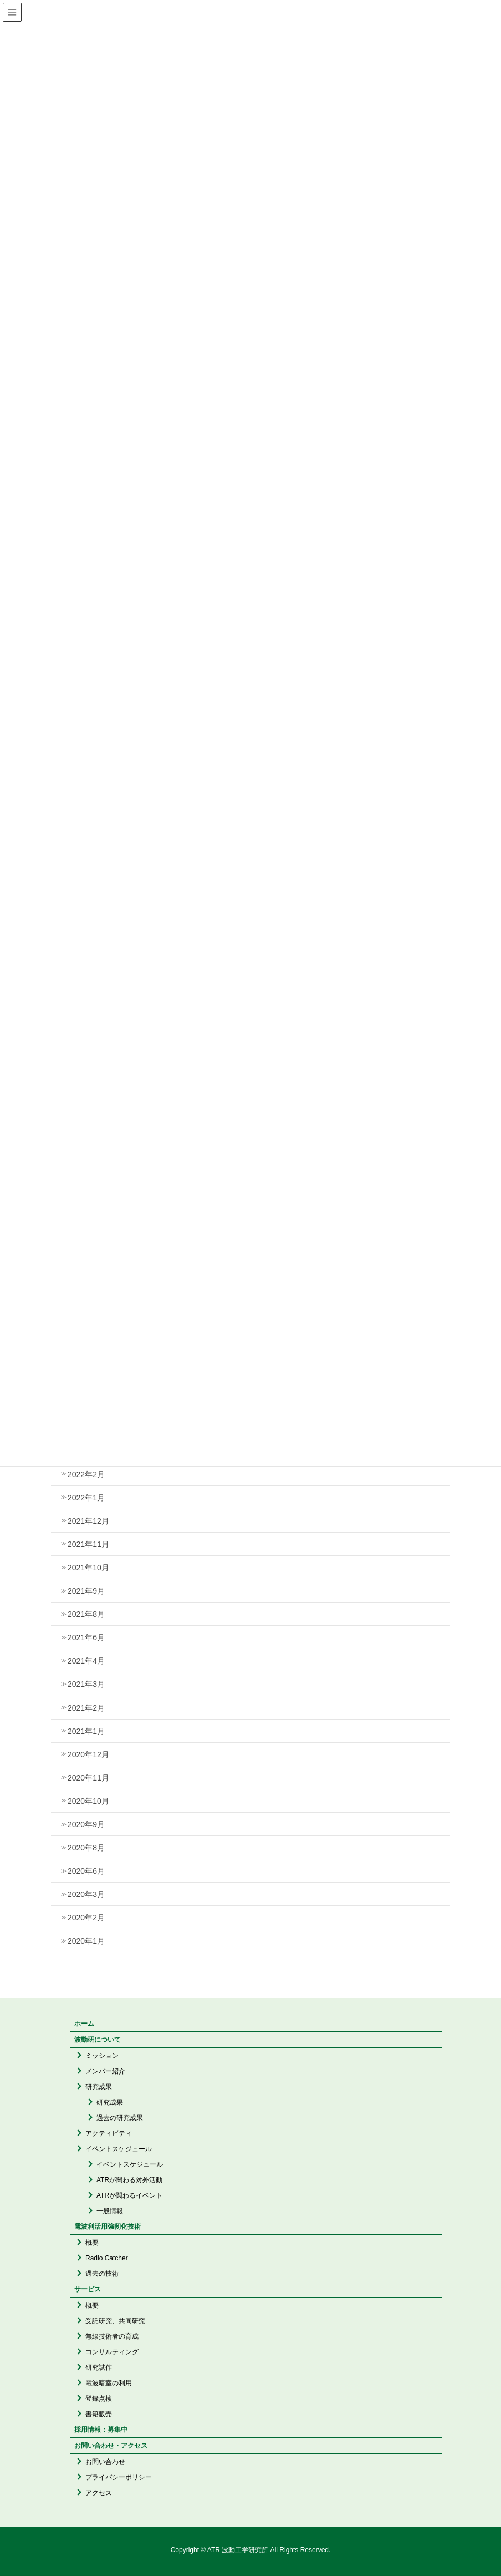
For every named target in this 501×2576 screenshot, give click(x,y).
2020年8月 (86, 1847)
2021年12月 (88, 1521)
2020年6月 (86, 1871)
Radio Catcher (106, 2258)
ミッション (102, 2056)
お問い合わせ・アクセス (110, 2446)
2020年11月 (88, 1777)
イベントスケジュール (118, 2149)
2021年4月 (86, 1660)
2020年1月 (86, 1940)
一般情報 (109, 2211)
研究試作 (98, 2367)
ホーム (84, 2023)
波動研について (97, 2039)
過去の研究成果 (119, 2118)
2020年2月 (86, 1917)
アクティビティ (108, 2133)
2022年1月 (86, 1497)
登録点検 (98, 2398)
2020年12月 (88, 1754)
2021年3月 (86, 1684)
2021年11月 (88, 1544)
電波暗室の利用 (108, 2383)
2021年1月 (86, 1731)
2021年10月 (88, 1567)
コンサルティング (112, 2352)
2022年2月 (86, 1474)
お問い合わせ (105, 2462)
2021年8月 (86, 1614)
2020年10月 (88, 1801)
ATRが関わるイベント (129, 2195)
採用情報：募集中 (100, 2429)
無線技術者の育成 (112, 2336)
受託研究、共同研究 (115, 2321)
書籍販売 (98, 2414)
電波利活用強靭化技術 (107, 2226)
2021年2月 (86, 1707)
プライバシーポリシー (118, 2477)
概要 (92, 2243)
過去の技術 (102, 2274)
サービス (87, 2289)
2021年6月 (86, 1637)
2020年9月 (86, 1824)
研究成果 (98, 2087)
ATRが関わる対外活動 (129, 2180)
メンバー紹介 (105, 2071)
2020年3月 (86, 1894)
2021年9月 (86, 1590)
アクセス (98, 2493)
